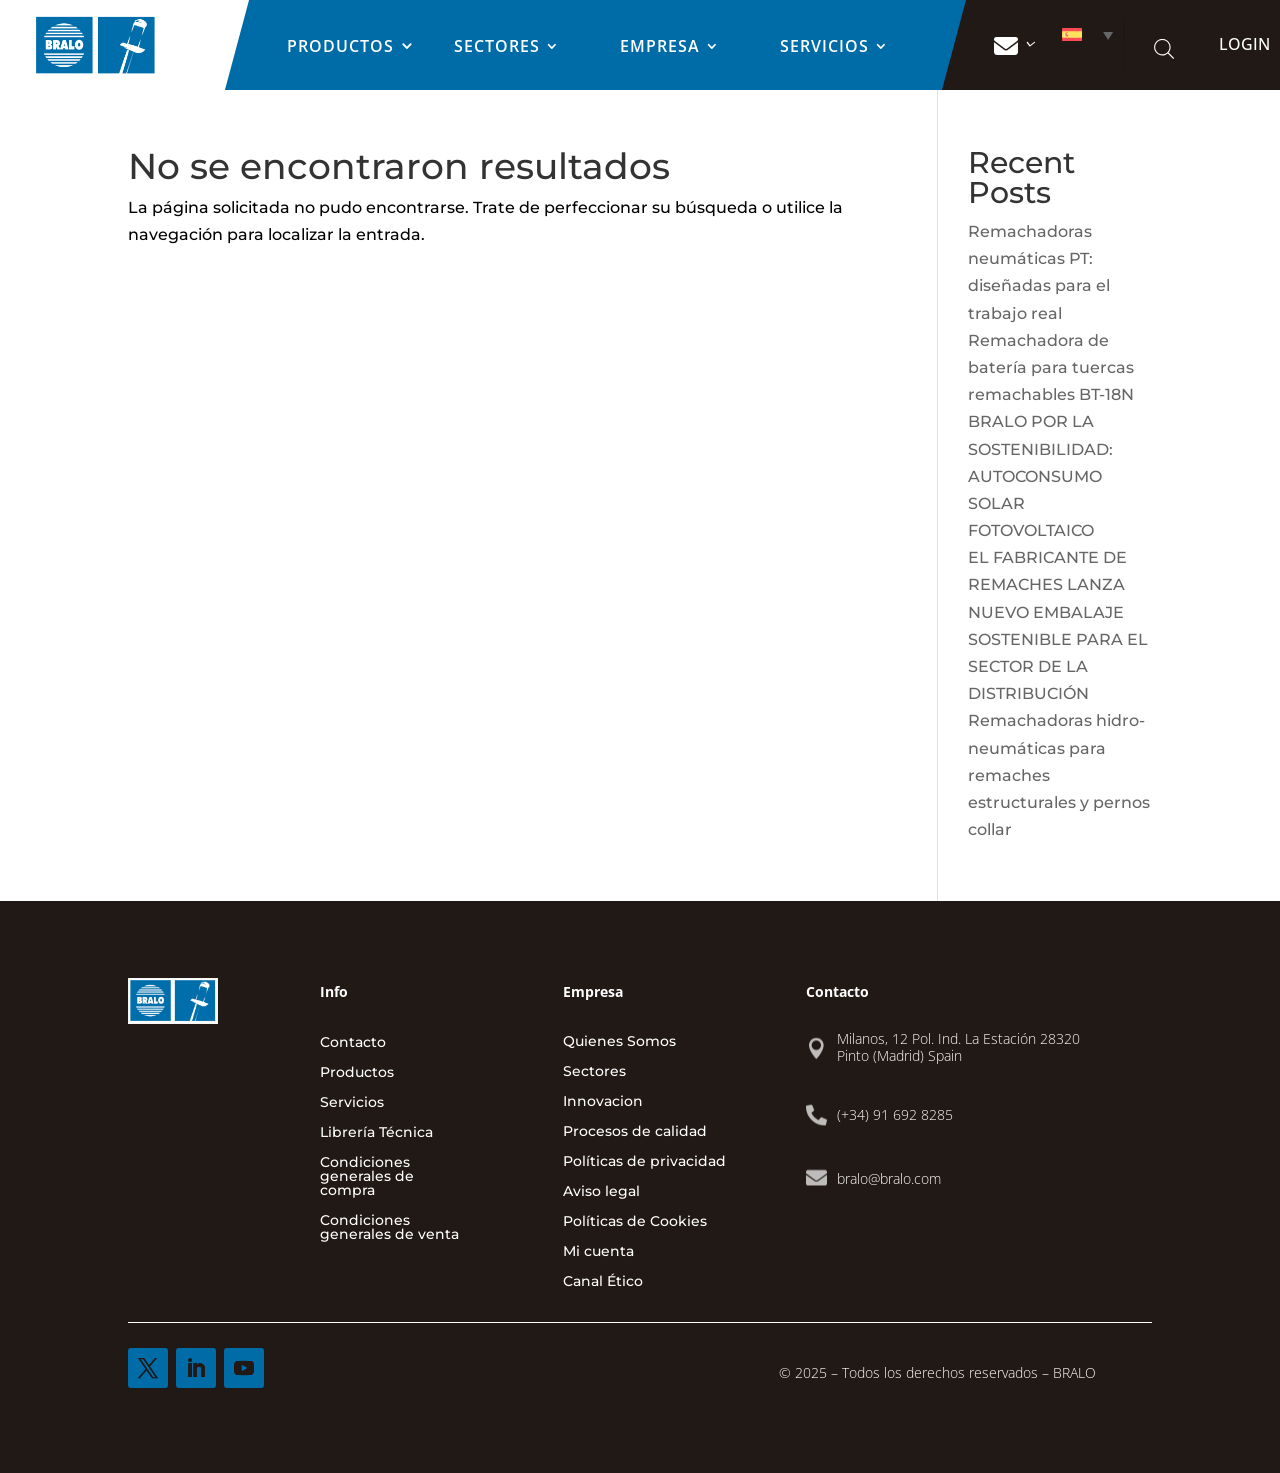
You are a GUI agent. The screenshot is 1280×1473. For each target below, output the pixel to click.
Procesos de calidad (635, 1132)
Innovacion (603, 1102)
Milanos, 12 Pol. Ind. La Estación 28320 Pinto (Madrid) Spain (958, 1047)
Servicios (824, 48)
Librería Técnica (376, 1133)
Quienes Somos (619, 1042)
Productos (340, 48)
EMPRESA (660, 48)
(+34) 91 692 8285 (895, 1114)
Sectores (497, 48)
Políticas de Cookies (635, 1222)
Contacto (353, 1043)
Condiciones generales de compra (367, 1177)
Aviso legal (601, 1192)
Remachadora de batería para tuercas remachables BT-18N (1051, 367)
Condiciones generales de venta (389, 1228)
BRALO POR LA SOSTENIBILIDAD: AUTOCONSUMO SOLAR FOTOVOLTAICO (1040, 476)
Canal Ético (603, 1282)
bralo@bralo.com (889, 1178)
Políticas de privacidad (644, 1162)
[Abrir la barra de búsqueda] (1164, 48)
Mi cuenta (598, 1252)
